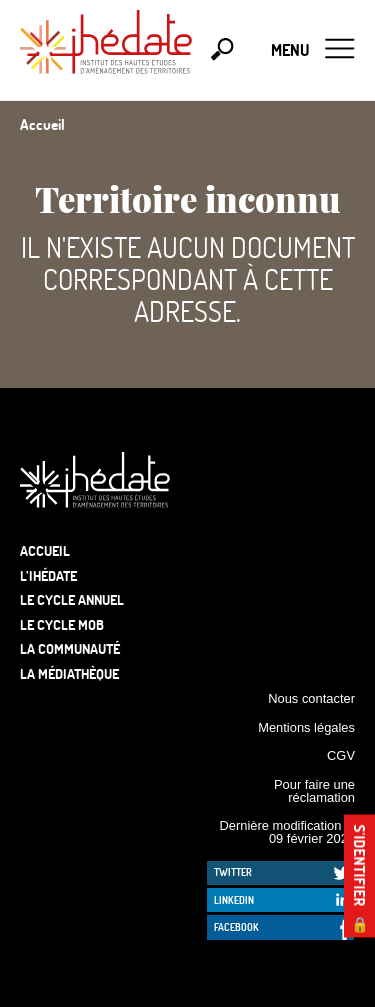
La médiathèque (69, 673)
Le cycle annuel (72, 599)
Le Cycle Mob (62, 624)
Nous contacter (311, 698)
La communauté (70, 648)
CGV (341, 755)
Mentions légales (306, 727)
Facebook (236, 927)
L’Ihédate (48, 575)
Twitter (233, 872)
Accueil (45, 550)
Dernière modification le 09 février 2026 (287, 832)
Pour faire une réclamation (314, 791)
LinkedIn (234, 900)
